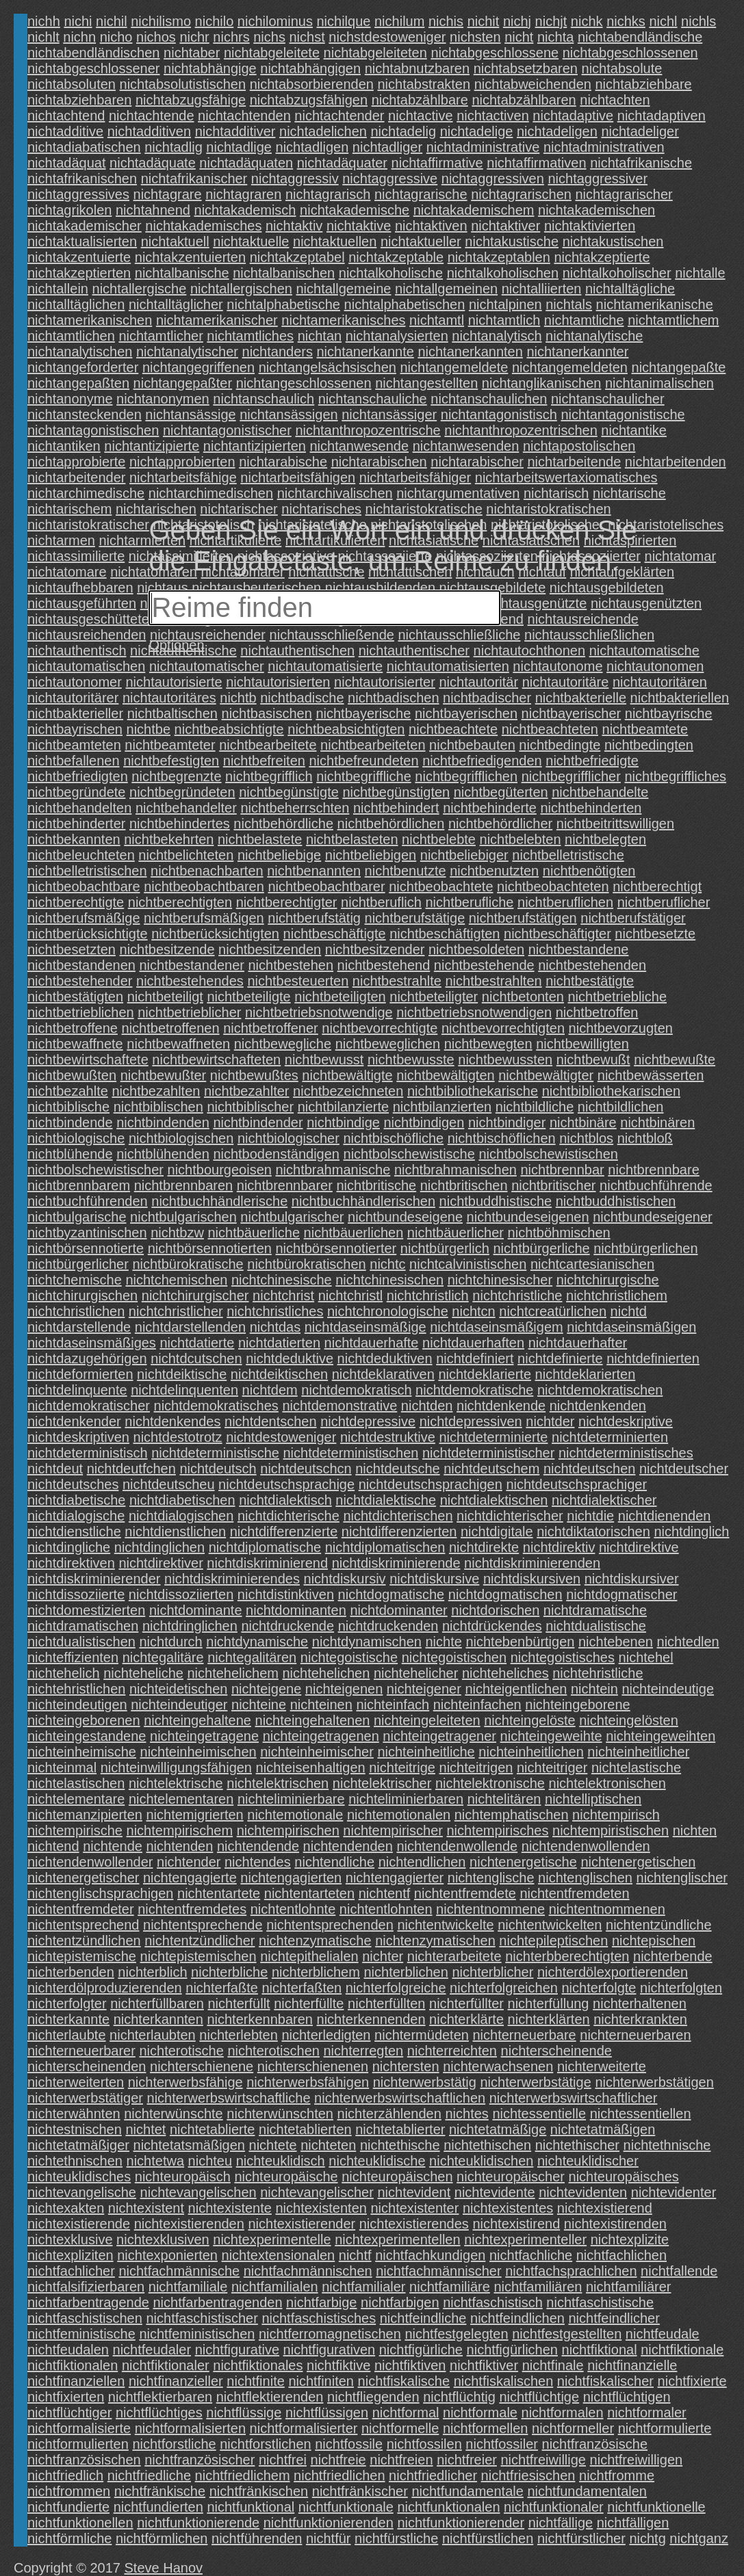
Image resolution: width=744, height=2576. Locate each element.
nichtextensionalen (278, 2255)
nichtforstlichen (265, 2444)
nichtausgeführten (81, 603)
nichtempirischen (288, 1830)
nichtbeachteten (550, 729)
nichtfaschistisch (493, 2302)
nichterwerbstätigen (654, 2082)
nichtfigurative (237, 2349)
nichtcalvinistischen (467, 1264)
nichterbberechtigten (567, 1956)
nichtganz (698, 2538)
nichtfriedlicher (433, 2475)
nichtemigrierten (194, 1814)
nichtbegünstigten (396, 792)
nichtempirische (75, 1830)
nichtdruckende (287, 1625)
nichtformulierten (78, 2444)
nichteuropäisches (624, 2176)
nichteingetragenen (321, 1736)
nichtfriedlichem (242, 2475)
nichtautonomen (655, 666)
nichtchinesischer (500, 1279)
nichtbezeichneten (348, 1091)
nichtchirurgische (607, 1279)
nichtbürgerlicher (78, 1264)
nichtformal (405, 2412)
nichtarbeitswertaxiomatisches (566, 477)
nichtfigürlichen (512, 2349)
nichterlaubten (153, 2034)
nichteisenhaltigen (310, 1767)
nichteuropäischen (397, 2176)
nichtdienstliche (74, 1531)
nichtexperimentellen (397, 2239)
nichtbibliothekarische (472, 1091)
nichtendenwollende (456, 1846)
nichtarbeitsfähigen (297, 477)
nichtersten (405, 2066)
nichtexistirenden (615, 2223)
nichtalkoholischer (617, 272)
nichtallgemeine (343, 288)
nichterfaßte (221, 1987)
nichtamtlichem (673, 320)
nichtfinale (553, 2365)
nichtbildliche (535, 1106)
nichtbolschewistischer (95, 1169)
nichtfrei (283, 2459)
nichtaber (192, 52)
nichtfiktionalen (72, 2365)
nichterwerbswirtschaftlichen (399, 2097)
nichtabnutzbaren (417, 68)
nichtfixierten (65, 2396)
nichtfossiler (501, 2444)
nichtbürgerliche (541, 1248)
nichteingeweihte (551, 1736)
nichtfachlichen (621, 2255)
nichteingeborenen (83, 1720)
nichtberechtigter (286, 902)
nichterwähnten (73, 2113)
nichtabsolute (622, 68)
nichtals (569, 304)
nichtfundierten (158, 2506)
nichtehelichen (326, 1673)
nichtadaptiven (661, 115)
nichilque (343, 21)
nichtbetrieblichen (80, 1012)
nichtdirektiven (71, 1562)
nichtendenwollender (90, 1861)
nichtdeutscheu (169, 1484)
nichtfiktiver (484, 2365)
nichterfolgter (67, 2003)
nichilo (214, 21)
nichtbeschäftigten (444, 933)
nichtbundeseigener (653, 1216)
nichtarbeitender (76, 477)
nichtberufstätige (415, 917)
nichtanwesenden (466, 446)
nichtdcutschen (196, 1358)
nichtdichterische (288, 1515)
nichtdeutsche (397, 1468)
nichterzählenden (389, 2113)
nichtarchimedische (85, 493)
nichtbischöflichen (502, 1138)
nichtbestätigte (590, 980)
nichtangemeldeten (570, 367)
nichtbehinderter (76, 823)
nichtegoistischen (454, 1657)
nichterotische (181, 2050)
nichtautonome (557, 666)
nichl (663, 21)
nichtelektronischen (607, 1783)
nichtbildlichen (621, 1106)
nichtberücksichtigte (87, 933)
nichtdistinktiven (286, 1594)
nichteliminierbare (291, 1798)
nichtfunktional (250, 2506)
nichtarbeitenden (675, 461)
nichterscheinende (556, 2050)
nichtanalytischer (187, 351)
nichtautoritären (660, 681)
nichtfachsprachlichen (571, 2270)
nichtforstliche (174, 2444)
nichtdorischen (495, 1610)
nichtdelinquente (77, 1389)
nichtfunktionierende (198, 2522)
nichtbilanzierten (442, 1106)
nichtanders (277, 351)
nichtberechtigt (657, 886)
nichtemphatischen (511, 1814)
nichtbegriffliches (675, 776)
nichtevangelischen (198, 2192)
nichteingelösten (628, 1720)
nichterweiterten (75, 2082)
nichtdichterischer (510, 1515)
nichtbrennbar (562, 1169)
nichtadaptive (573, 115)
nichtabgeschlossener (93, 68)
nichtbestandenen (81, 965)
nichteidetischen (178, 1688)
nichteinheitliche (425, 1751)
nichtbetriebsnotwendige (319, 1012)
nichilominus (275, 21)
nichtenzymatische (315, 1940)
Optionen (176, 645)
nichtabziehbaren (79, 99)
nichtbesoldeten (476, 949)
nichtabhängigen (310, 68)
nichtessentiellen (640, 2113)
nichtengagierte (190, 1877)
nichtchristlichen (76, 1311)
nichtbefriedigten (77, 776)
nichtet (145, 2129)
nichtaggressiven (492, 178)
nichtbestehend (384, 965)
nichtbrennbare (653, 1169)
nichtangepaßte (679, 367)
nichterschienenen (312, 2066)
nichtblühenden (162, 1153)
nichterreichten (452, 2050)
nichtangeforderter (82, 367)
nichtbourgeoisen (220, 1169)
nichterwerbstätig (424, 2082)
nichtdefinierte (560, 1358)
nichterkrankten (640, 2019)
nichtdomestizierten (86, 1610)
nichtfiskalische (404, 2381)
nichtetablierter (400, 2129)
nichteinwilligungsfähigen (176, 1767)
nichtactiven (493, 115)
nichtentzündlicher (199, 1940)
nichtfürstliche (396, 2538)
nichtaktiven (431, 225)
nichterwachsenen (498, 2066)
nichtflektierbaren (160, 2396)
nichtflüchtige (539, 2396)
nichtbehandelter (186, 807)
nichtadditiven (149, 131)
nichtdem (270, 1389)
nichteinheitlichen (530, 1751)
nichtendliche (334, 1861)
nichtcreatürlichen (552, 1311)
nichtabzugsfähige (191, 99)
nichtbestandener (191, 965)
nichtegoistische (349, 1657)
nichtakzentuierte (79, 257)
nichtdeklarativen (383, 1374)
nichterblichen (405, 1972)
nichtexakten (65, 2208)
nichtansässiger (389, 414)
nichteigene (266, 1688)
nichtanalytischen (79, 351)
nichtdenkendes (172, 1421)
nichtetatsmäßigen (189, 2145)
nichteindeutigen (77, 1704)
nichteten (328, 2145)
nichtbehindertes (179, 823)
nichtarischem (69, 508)
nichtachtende (151, 115)
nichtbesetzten (71, 949)
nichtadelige (476, 131)
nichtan (320, 335)
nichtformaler (647, 2412)
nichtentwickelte (445, 1924)
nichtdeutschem (491, 1468)
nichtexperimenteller (525, 2239)
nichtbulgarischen (183, 1216)
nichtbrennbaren (183, 1185)
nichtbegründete (76, 792)
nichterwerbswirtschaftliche (229, 2097)
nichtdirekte (484, 1547)
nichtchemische (74, 1279)
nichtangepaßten (78, 383)
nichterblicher (492, 1972)
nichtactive (420, 115)
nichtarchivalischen (335, 493)
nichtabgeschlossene (495, 52)
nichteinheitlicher (638, 1751)
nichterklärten (549, 2019)
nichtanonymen (162, 398)
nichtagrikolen (69, 210)
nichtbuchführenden (87, 1201)
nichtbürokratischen (306, 1264)
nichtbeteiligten (339, 996)
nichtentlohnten (386, 1909)
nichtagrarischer (623, 194)
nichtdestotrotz (177, 1437)
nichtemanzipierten (84, 1814)
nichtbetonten (523, 996)
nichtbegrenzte (176, 776)
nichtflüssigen (326, 2412)
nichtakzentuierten (190, 257)
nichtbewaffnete (75, 1043)
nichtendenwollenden (586, 1846)
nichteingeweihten (660, 1736)
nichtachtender (339, 115)
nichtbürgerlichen (645, 1248)
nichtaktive (359, 225)
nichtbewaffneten (178, 1043)
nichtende (112, 1846)
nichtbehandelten (79, 807)
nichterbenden (70, 1972)
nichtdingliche (68, 1547)
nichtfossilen (424, 2444)
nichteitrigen (476, 1767)
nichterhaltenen (640, 2003)
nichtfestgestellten (566, 2333)
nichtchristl (350, 1295)
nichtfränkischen (259, 2491)
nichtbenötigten (589, 870)
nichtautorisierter (384, 681)
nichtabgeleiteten (375, 52)
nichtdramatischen (82, 1625)
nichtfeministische (81, 2333)
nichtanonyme (70, 398)
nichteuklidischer (588, 2160)
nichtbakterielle (580, 697)
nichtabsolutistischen (183, 84)
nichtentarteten (309, 1893)
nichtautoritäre (565, 681)
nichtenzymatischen (435, 1940)
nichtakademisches (203, 225)
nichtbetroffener (270, 1028)
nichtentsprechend (83, 1924)
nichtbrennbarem (78, 1185)
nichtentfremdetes (192, 1909)
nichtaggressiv (295, 178)
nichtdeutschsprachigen (430, 1484)
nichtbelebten (520, 839)
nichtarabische (283, 461)
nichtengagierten (291, 1877)
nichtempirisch (616, 1814)
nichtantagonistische (622, 414)
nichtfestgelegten (456, 2333)
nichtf (355, 2255)
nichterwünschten (280, 2113)
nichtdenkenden (598, 1405)
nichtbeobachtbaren (204, 886)
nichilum (399, 21)
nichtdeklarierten (585, 1374)
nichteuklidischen (481, 2160)
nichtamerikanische (654, 304)
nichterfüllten (386, 2003)
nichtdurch (170, 1641)
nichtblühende (70, 1153)
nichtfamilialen (274, 2286)
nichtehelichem (233, 1673)
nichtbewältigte (347, 1075)
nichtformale (480, 2412)
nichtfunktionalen (448, 2506)
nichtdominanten (296, 1610)
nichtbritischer (553, 1185)
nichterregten (364, 2050)
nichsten (475, 36)
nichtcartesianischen (592, 1264)
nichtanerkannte (365, 351)
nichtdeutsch (217, 1468)
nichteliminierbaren (405, 1798)
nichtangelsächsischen (327, 367)
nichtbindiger (507, 1122)
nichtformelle (400, 2428)
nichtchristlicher (176, 1311)
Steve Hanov (164, 2567)
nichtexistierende (78, 2223)
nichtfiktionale (682, 2349)
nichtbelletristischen (87, 870)
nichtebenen (615, 1641)
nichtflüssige (243, 2412)
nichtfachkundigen (430, 2255)
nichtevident (413, 2192)
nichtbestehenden (592, 965)
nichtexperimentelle (272, 2239)
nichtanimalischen (659, 383)
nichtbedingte (559, 744)
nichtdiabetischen (182, 1500)
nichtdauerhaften (473, 1342)
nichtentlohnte (293, 1909)
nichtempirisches (498, 1830)
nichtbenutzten (494, 870)
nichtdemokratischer (88, 1405)
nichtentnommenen (607, 1909)
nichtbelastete (260, 839)
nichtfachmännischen (308, 2270)
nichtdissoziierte (76, 1594)
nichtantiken (64, 446)
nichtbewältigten (445, 1075)
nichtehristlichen (76, 1688)
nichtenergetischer (83, 1877)
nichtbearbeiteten (372, 744)
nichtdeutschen (589, 1468)
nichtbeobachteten (552, 886)
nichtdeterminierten (610, 1437)
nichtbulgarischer (292, 1216)
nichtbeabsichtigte (229, 729)
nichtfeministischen (197, 2333)
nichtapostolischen (579, 446)
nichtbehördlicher (500, 823)
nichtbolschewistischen (547, 1153)
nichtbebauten (472, 744)
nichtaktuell (175, 241)
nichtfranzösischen (84, 2459)
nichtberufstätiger (632, 917)
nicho (116, 36)
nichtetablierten (305, 2129)
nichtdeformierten (80, 1374)
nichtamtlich (504, 320)
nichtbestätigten (75, 996)
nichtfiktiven (410, 2365)
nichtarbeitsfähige (183, 477)
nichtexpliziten (70, 2255)
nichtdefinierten (653, 1358)
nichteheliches (505, 1673)
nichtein (594, 1688)
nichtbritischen (464, 1185)
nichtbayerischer (571, 713)
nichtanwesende (359, 446)
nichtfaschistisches (318, 2318)
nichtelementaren (181, 1798)
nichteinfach (392, 1704)
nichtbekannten (73, 839)
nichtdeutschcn (305, 1468)
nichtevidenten (583, 2192)
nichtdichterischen (397, 1515)
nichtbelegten (605, 839)
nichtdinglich (691, 1531)
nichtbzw (177, 1232)
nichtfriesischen (528, 2475)
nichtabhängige (210, 68)
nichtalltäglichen (76, 304)
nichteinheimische (81, 1751)
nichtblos (586, 1138)
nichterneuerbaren (635, 2034)
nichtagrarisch (328, 194)
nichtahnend (153, 210)
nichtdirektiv (559, 1547)
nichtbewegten (488, 1043)
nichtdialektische (385, 1500)
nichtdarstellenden (190, 1327)
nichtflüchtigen (627, 2396)
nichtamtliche (584, 320)
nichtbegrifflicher (571, 776)
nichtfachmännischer (438, 2270)
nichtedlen (688, 1641)
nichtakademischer (84, 225)
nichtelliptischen (593, 1798)
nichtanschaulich (263, 398)
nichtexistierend (604, 2208)
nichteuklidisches (79, 2176)
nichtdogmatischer (621, 1594)
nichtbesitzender (375, 949)
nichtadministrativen (604, 147)
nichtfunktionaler (554, 2506)
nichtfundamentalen (587, 2491)
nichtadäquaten (246, 162)
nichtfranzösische (595, 2444)
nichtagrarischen (521, 194)
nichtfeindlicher (613, 2318)
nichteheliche (143, 1673)
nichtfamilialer (363, 2286)
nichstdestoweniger (387, 36)
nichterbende (673, 1956)
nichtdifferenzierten (399, 1531)
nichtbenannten (314, 870)
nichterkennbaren (260, 2019)
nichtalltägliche (630, 288)
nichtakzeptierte (602, 257)
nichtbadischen (393, 697)
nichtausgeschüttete (88, 619)
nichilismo (161, 21)
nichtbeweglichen (387, 1043)
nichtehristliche (597, 1673)
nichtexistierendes (414, 2223)
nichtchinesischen (389, 1279)
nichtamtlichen (71, 335)
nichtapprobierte (76, 461)
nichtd (629, 1311)
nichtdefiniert (474, 1358)
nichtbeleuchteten (81, 855)
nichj (517, 21)
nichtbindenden (162, 1122)
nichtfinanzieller (176, 2381)
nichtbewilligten (582, 1043)
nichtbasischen (267, 713)
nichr (194, 36)
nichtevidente (494, 2192)
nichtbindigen (423, 1122)
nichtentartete (218, 1893)
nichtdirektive (639, 1547)
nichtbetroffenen (171, 1028)
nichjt (551, 21)
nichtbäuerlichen (354, 1232)
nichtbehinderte (490, 807)
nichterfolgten (681, 1987)
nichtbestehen (291, 965)
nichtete (273, 2145)
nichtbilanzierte (343, 1106)
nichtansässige (190, 414)
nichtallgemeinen (446, 288)
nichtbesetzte (655, 933)
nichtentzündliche (659, 1924)
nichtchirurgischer (195, 1295)
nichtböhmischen (559, 1232)
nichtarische (629, 493)
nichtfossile (349, 2444)
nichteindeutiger (179, 1704)
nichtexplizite (630, 2239)
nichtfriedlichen (339, 2475)
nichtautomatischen (86, 666)
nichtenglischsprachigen (100, 1893)
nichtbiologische (76, 1138)
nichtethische (400, 2145)
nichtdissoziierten (181, 1594)
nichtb (238, 697)
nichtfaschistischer (201, 2318)
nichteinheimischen (198, 1751)
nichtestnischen (74, 2129)
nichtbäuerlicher (455, 1232)
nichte (443, 1641)
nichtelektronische (490, 1783)
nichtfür (328, 2538)
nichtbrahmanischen (455, 1169)
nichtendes (258, 1861)
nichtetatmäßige (497, 2129)
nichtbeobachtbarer (326, 886)
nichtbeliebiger (464, 855)
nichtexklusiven (162, 2239)
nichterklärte (466, 2019)
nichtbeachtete (453, 729)
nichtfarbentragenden (217, 2302)
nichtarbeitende (574, 461)
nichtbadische (302, 697)
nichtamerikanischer (217, 320)
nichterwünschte (173, 2113)
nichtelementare (76, 1798)
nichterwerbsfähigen (307, 2082)
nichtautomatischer (206, 666)
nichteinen (321, 1704)
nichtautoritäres (169, 697)
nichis (445, 21)
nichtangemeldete (454, 367)
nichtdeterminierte (493, 1437)
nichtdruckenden (388, 1625)
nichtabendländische (640, 36)
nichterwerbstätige (535, 2082)
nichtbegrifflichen (466, 776)
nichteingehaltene (197, 1720)
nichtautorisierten (278, 681)
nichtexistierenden (189, 2223)
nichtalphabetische (283, 304)
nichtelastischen (76, 1783)
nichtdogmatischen (505, 1594)
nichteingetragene (204, 1736)
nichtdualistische (596, 1625)
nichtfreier (467, 2459)
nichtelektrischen (278, 1783)
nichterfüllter (466, 2003)
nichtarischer (238, 508)
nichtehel (646, 1657)
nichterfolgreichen (504, 1987)
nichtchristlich (428, 1295)
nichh (43, 21)
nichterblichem (316, 1972)
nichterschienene (201, 2066)
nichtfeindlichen (517, 2318)
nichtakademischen (596, 210)
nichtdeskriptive (625, 1421)
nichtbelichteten (185, 855)
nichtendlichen (422, 1861)
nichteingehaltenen (312, 1720)
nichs (269, 36)
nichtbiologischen (181, 1138)
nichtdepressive (367, 1421)
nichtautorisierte (173, 681)
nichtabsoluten (71, 84)
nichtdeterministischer (488, 1452)
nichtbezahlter (247, 1091)
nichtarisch (556, 493)
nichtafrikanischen (82, 178)
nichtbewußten (71, 1075)
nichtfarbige (321, 2302)
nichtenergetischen (637, 1861)
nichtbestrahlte (396, 980)
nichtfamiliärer (628, 2286)
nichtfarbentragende (88, 2302)
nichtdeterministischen (351, 1452)
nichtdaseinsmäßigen (631, 1327)
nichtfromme (616, 2475)
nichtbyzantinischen (87, 1232)
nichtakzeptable (396, 257)
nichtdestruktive (387, 1437)
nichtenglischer (682, 1877)
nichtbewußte (674, 1059)
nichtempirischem (180, 1830)
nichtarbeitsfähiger (415, 477)
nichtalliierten (542, 288)
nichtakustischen (613, 241)
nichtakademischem (474, 210)
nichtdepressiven (471, 1421)
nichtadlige (239, 147)
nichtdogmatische (391, 1594)
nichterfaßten (301, 1987)
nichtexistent (146, 2208)
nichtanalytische (594, 335)
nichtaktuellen (334, 241)
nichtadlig (173, 147)
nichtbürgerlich (444, 1248)
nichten (695, 1830)
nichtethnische (667, 2145)
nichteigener (424, 1688)
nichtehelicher (416, 1673)
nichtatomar (681, 556)
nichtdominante (195, 1610)
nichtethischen (487, 2145)
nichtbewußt (593, 1059)
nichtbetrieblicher (189, 1012)
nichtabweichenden (532, 84)
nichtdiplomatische (265, 1547)
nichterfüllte (309, 2003)
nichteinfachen (477, 1704)
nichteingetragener (439, 1736)
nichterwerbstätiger (85, 2097)
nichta (555, 36)
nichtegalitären (251, 1657)
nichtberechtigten (180, 902)
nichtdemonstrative (339, 1405)
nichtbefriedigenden (482, 760)
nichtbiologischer (288, 1138)
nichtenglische (491, 1877)
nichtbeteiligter (433, 996)
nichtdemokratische (474, 1389)
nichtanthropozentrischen (520, 430)
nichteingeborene (577, 1704)
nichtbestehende (484, 965)
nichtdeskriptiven (78, 1437)
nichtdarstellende (79, 1327)
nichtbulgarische (77, 1216)
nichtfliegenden (373, 2396)
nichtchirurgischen (82, 1295)
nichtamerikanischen (89, 320)
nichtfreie (338, 2459)
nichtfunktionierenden (329, 2522)
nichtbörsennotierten (210, 1248)
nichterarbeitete (454, 1956)
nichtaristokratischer (88, 524)
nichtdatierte (196, 1342)
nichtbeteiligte (248, 996)
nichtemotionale (295, 1814)
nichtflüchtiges (159, 2412)
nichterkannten (158, 2019)
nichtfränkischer (360, 2491)
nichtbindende (70, 1122)
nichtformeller (573, 2428)
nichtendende (258, 1846)
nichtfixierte (692, 2381)
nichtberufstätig (314, 917)
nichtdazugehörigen (87, 1358)
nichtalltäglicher (176, 304)
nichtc (387, 1264)
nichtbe (149, 729)
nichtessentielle (539, 2113)
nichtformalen (563, 2412)
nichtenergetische (523, 1861)
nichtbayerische (363, 713)
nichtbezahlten (156, 1091)
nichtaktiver (505, 225)
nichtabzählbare (420, 99)
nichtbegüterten (501, 792)
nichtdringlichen (190, 1625)
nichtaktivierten (589, 225)
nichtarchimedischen (211, 493)
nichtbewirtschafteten (216, 1059)
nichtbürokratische (187, 1264)
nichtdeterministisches (626, 1452)
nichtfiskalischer (605, 2381)
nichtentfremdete (465, 1893)
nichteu (210, 2160)
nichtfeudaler (152, 2349)
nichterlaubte (66, 2034)
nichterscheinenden (86, 2066)
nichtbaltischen (172, 713)
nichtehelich (63, 1673)
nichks (625, 21)
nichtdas (275, 1327)
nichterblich (152, 1972)
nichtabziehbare (643, 84)
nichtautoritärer (72, 697)
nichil (111, 21)
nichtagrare (167, 194)
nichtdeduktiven (385, 1358)
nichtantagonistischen (93, 430)
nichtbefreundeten (363, 760)
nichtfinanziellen (76, 2381)
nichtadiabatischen (84, 147)
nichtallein (57, 288)
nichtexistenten (320, 2208)
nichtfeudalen (68, 2349)
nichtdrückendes (492, 1625)
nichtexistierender (301, 2223)
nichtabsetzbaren (526, 68)
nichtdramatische (595, 1610)
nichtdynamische (257, 1641)
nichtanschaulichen (489, 398)
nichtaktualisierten (82, 241)
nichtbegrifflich (268, 776)
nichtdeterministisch (87, 1452)
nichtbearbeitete (267, 744)
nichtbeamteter (170, 744)
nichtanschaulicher (608, 398)
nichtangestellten (426, 383)
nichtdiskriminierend (267, 1562)
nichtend (53, 1846)
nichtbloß (645, 1138)
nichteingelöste (529, 1720)
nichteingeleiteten (427, 1720)
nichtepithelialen (309, 1956)
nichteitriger (552, 1767)
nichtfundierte (68, 2506)
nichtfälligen (633, 2522)
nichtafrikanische (641, 162)
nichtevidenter (674, 2192)
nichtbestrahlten (493, 980)
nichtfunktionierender (460, 2522)
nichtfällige (560, 2522)
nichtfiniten (321, 2381)
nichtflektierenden (270, 2396)
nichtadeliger (639, 131)
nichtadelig (403, 131)
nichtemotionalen (398, 1814)
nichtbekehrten (169, 839)
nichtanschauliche (372, 398)
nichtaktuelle (251, 241)
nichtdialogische (76, 1515)
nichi (78, 21)
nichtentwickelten (550, 1924)
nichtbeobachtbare (83, 886)
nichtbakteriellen (680, 697)
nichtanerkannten (470, 351)
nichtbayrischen (75, 729)
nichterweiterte (601, 2066)
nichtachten (615, 99)
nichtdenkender (74, 1421)
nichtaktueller (421, 241)
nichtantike (634, 430)
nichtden (427, 1405)
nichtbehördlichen (391, 823)
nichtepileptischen (553, 1940)
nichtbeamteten (74, 744)
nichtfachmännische (179, 2270)
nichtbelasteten (352, 839)
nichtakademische (354, 210)
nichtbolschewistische (409, 1153)
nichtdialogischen (181, 1515)
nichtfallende (679, 2270)
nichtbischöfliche (393, 1138)
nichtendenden (348, 1846)
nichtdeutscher (683, 1468)
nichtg (647, 2538)
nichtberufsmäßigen (204, 917)
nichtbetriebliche (617, 996)
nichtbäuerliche (254, 1232)
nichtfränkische (159, 2491)
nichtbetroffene (72, 1028)
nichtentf (385, 1893)
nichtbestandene (578, 949)
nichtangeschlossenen (304, 383)
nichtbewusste (411, 1059)
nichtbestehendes (190, 980)
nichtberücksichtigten (215, 933)
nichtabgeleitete (272, 52)
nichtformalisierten (190, 2428)
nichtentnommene (490, 1909)
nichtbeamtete (645, 729)
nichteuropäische (285, 2176)
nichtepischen (653, 1940)
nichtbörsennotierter (335, 1248)
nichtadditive (65, 131)
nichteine (258, 1704)
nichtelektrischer (382, 1783)
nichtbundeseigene (405, 1216)
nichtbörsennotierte (85, 1248)
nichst (307, 36)
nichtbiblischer (250, 1106)
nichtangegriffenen (198, 367)
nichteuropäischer (511, 2176)
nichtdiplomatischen (385, 1547)
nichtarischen (156, 508)
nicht (518, 36)
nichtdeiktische (182, 1374)
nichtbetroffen (597, 1012)
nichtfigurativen (329, 2349)
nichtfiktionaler (165, 2365)
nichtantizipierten (254, 446)
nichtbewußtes (254, 1075)
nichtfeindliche (423, 2318)
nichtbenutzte (405, 870)
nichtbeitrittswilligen (615, 823)
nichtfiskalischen (504, 2381)
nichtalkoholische (391, 272)
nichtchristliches (275, 1311)
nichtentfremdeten (574, 1893)
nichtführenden (256, 2538)
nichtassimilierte (76, 556)
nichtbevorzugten (621, 1028)
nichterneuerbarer (81, 2050)
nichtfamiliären (537, 2286)
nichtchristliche (517, 1295)
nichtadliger (387, 147)
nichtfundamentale (467, 2491)
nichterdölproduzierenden (104, 1987)
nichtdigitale (497, 1531)
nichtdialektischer (604, 1500)
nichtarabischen (379, 461)
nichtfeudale (663, 2333)
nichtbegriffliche (363, 776)
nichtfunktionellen (80, 2522)
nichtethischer (577, 2145)
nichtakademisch (245, 210)
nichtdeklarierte (484, 1374)
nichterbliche (229, 1972)
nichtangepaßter (183, 383)
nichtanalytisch (496, 335)
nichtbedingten (648, 744)
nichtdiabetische (76, 1500)
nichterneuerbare (524, 2034)
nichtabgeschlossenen (630, 52)
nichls (698, 21)
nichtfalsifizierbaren (85, 2286)
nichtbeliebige (279, 855)
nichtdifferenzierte (284, 1531)
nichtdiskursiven (531, 1578)
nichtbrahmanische (332, 1169)
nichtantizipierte (151, 446)
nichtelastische (636, 1767)
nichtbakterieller (75, 713)
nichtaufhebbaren (80, 587)
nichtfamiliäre (449, 2286)
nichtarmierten (142, 540)
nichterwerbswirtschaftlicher (573, 2097)
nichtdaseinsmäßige (365, 1327)
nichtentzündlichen (84, 1940)
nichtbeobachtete (441, 886)
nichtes (466, 2113)
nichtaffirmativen (536, 162)
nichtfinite (256, 2381)
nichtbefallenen (73, 760)
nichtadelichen (323, 131)
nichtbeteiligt (165, 996)
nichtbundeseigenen (528, 1216)
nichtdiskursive (434, 1578)
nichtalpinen (505, 304)
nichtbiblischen (158, 1106)
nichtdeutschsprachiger (576, 1484)
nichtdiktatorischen (593, 1531)
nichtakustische (512, 241)
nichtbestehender (79, 980)
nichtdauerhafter (578, 1342)
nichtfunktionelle (656, 2506)
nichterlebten (238, 2034)
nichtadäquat (66, 162)
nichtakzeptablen (499, 257)
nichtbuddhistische (495, 1201)
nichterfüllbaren (157, 2003)
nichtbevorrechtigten (503, 1028)
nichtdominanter (398, 1610)
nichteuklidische (377, 2160)
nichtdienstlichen (175, 1531)
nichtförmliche (69, 2538)
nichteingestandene (86, 1736)
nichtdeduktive (289, 1358)
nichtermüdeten (421, 2034)
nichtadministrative (483, 147)
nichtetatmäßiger (78, 2145)
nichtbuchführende (656, 1185)
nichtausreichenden (86, 634)
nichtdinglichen (159, 1547)
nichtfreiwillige (544, 2459)
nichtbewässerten (651, 1075)
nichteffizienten (72, 1657)
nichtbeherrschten (294, 807)
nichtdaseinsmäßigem (496, 1327)
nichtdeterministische (215, 1452)
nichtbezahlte (67, 1091)
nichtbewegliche (282, 1043)
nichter (382, 1956)
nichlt (43, 36)
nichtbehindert (396, 807)
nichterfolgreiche (396, 1987)
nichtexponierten (167, 2255)
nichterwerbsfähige (185, 2082)
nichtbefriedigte (592, 760)
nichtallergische (139, 288)
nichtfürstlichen (487, 2538)
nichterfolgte (599, 1987)
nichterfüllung (548, 2003)
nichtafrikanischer (194, 178)
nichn (79, 36)
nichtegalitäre (163, 1657)
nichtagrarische (420, 194)
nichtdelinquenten (184, 1389)
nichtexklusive (70, 2239)
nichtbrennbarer (285, 1185)
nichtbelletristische (568, 855)
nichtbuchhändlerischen (363, 1201)
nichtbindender (258, 1122)
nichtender (188, 1861)
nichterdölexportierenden (612, 1972)
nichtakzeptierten (79, 272)
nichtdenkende (501, 1405)
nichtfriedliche (149, 2475)
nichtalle (700, 272)
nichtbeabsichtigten (346, 729)
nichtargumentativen (457, 493)
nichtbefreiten (264, 760)
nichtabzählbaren (524, 99)
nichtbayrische (669, 713)
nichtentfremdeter (80, 1909)
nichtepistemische (81, 1956)
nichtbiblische (68, 1106)
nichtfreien (401, 2459)
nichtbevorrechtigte (379, 1028)
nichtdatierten (279, 1342)
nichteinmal (62, 1767)
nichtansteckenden (84, 414)
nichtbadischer (487, 697)
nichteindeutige (667, 1688)
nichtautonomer (74, 681)
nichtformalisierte (79, 2428)
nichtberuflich (381, 902)
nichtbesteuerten (297, 980)
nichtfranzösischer (199, 2459)
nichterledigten (325, 2034)
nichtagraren (243, 194)
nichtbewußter (163, 1075)
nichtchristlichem (616, 1295)
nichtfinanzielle (632, 2365)
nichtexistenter (414, 2208)
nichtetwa (156, 2160)
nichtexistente (230, 2208)
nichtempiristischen (610, 1830)
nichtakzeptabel (297, 257)
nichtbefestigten (171, 760)
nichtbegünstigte (289, 792)
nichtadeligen (557, 131)
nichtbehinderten (590, 807)
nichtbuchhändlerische (219, 1201)
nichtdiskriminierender (94, 1578)
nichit (483, 21)
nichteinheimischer (317, 1751)
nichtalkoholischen (503, 272)
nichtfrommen (68, 2491)
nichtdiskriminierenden (532, 1562)
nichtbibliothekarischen (611, 1091)
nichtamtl (436, 320)
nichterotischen (273, 2050)
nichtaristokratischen (548, 508)
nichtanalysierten (397, 335)
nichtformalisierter (304, 2428)
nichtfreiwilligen (636, 2459)
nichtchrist (283, 1295)
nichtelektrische (176, 1783)
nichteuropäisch (183, 2176)
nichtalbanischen (284, 272)
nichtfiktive (338, 2365)
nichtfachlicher (71, 2270)
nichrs (231, 36)
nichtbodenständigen (276, 1153)
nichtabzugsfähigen (309, 99)
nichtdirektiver (160, 1562)
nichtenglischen (585, 1877)
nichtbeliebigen (370, 855)
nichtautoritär (478, 681)
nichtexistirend (516, 2223)
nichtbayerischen (466, 713)
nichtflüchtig (459, 2396)
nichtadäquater (342, 162)
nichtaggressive (389, 178)
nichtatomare (67, 571)
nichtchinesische (281, 1279)
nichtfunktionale (346, 2506)
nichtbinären (657, 1122)
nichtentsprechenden (330, 1924)
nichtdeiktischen (279, 1374)
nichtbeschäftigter (557, 933)
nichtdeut (55, 1468)
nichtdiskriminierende (396, 1562)
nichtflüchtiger (69, 2412)
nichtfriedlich (65, 2475)
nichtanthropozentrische (367, 430)
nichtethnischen (75, 2160)
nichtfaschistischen (84, 2318)
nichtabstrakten (423, 84)
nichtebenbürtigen (519, 1641)
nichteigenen (344, 1688)
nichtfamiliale (188, 2286)
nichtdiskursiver (632, 1578)
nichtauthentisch (77, 650)
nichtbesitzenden (269, 949)
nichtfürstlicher (581, 2538)
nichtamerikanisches (343, 320)
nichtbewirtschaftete (88, 1059)
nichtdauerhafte (371, 1342)
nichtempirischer (393, 1830)
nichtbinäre (583, 1122)
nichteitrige (402, 1767)
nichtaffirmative (437, 162)
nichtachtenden (244, 115)
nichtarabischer (477, 461)
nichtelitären (504, 1798)
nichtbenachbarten (207, 870)
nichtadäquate (153, 162)
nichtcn (473, 1311)
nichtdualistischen (81, 1641)
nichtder (550, 1421)
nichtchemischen (176, 1279)
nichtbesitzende (167, 949)
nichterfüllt (239, 2003)
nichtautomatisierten (448, 666)
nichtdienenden (664, 1515)
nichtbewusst (324, 1059)
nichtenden (180, 1846)
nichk (587, 21)
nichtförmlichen (162, 2538)
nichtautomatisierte (325, 666)
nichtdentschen (271, 1421)
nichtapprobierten (182, 461)
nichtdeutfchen (131, 1468)
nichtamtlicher (160, 335)
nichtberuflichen (565, 902)
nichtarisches (321, 508)
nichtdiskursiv (345, 1578)
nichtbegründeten (182, 792)
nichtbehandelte (600, 792)
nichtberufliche (470, 902)
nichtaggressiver (597, 178)
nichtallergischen (241, 288)
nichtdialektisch (285, 1500)
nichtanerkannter (577, 351)
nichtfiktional (599, 2349)
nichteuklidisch (280, 2160)
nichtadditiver (235, 131)
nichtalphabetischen (404, 304)
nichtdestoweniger (281, 1437)
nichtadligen (312, 147)
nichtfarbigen (400, 2302)
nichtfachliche (530, 2255)
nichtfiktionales (258, 2365)
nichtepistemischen (198, 1956)
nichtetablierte (212, 2129)
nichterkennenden (371, 2019)
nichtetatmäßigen (602, 2129)
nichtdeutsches (72, 1484)
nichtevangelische (81, 2192)
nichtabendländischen (93, 52)
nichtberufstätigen (523, 917)
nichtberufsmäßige (83, 917)
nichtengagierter (395, 1877)
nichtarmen (61, 540)
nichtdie (590, 1515)
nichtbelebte (439, 839)
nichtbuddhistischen (616, 1201)
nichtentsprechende (203, 1924)
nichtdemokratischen (600, 1389)
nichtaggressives (78, 194)
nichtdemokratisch (356, 1389)
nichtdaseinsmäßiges (91, 1342)
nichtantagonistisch (499, 414)
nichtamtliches (250, 335)
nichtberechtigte (75, 902)
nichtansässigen (288, 414)
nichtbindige (343, 1122)
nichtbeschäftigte (334, 933)
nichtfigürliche (421, 2349)
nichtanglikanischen (542, 383)
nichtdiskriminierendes (232, 1578)
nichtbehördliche (283, 823)
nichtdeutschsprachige (286, 1484)
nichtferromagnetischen (330, 2333)
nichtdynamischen (367, 1641)
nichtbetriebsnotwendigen (474, 1012)
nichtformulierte (665, 2428)
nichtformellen (485, 2428)
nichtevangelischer (317, 2192)
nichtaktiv (294, 225)
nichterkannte (68, 2019)
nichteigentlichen (516, 1688)
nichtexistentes (508, 2208)
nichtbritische (376, 1185)
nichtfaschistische (600, 2302)
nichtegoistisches (563, 1657)
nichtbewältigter (545, 1075)
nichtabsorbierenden (312, 84)
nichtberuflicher (663, 902)
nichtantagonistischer (227, 430)
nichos (156, 36)
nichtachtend (66, 115)
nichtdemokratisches (216, 1405)
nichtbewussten (505, 1059)
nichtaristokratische (424, 508)
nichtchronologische (387, 1311)
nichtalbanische (182, 272)
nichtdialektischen (494, 1500)
